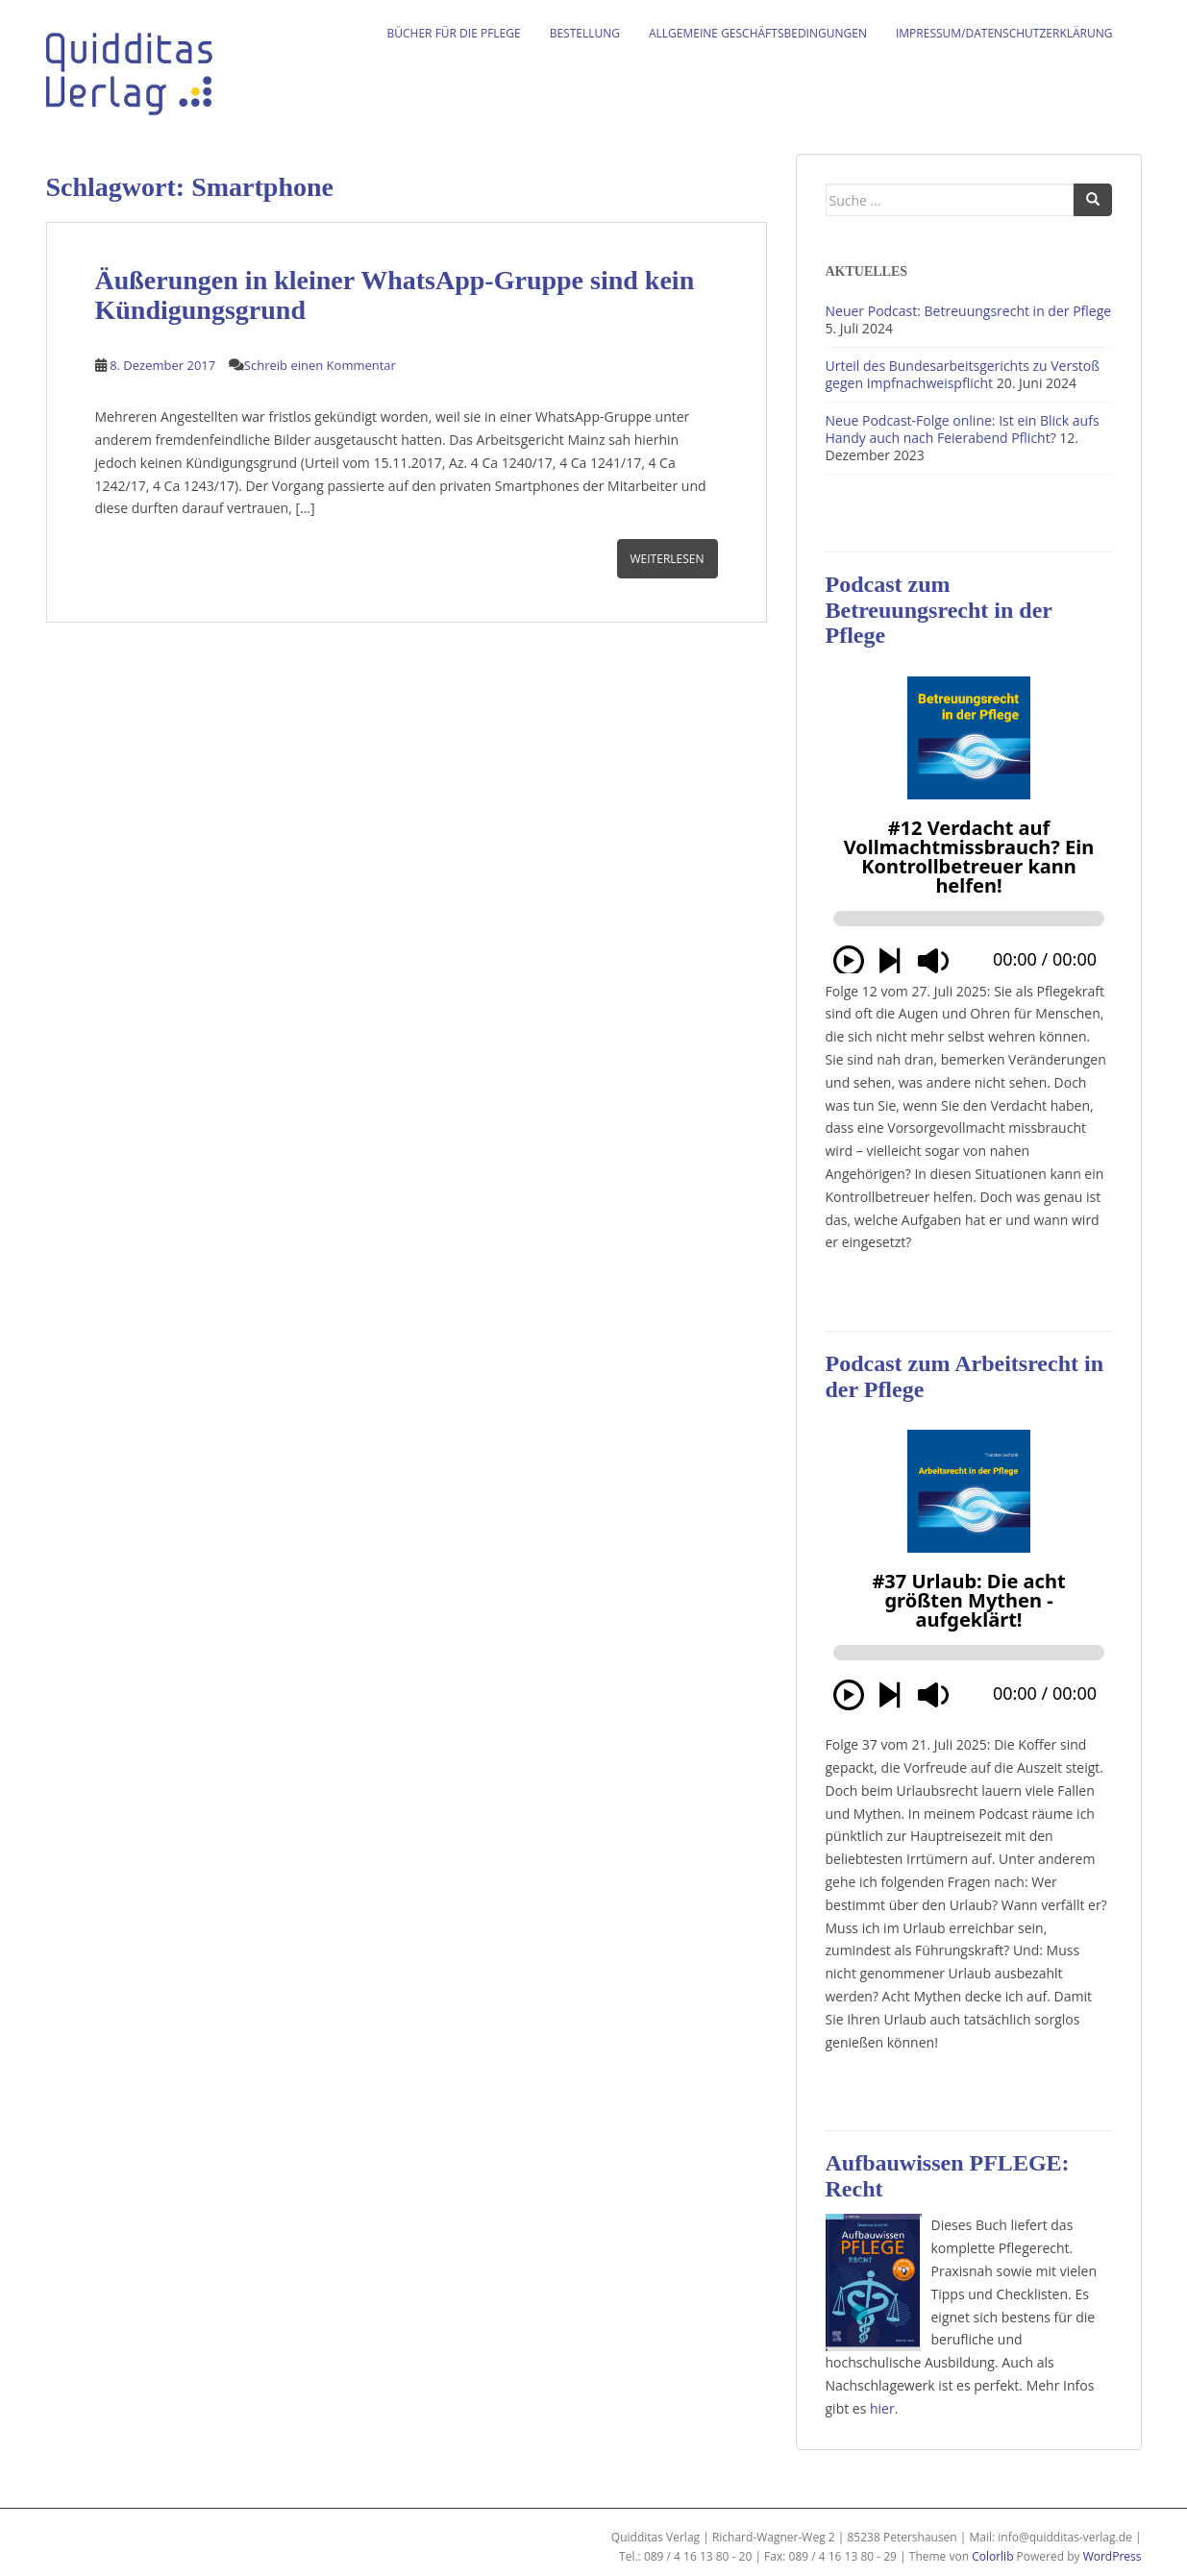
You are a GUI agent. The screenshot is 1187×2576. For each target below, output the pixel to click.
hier (882, 2408)
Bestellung (585, 33)
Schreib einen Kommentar (320, 365)
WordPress (1112, 2556)
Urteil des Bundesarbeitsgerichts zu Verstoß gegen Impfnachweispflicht (963, 374)
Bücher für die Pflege (454, 33)
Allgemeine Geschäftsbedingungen (758, 33)
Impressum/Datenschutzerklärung (1004, 33)
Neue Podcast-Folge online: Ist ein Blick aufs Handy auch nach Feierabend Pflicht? (963, 429)
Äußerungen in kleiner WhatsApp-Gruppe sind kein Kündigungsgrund (395, 295)
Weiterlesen (668, 559)
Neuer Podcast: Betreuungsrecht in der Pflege (969, 311)
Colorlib (992, 2556)
